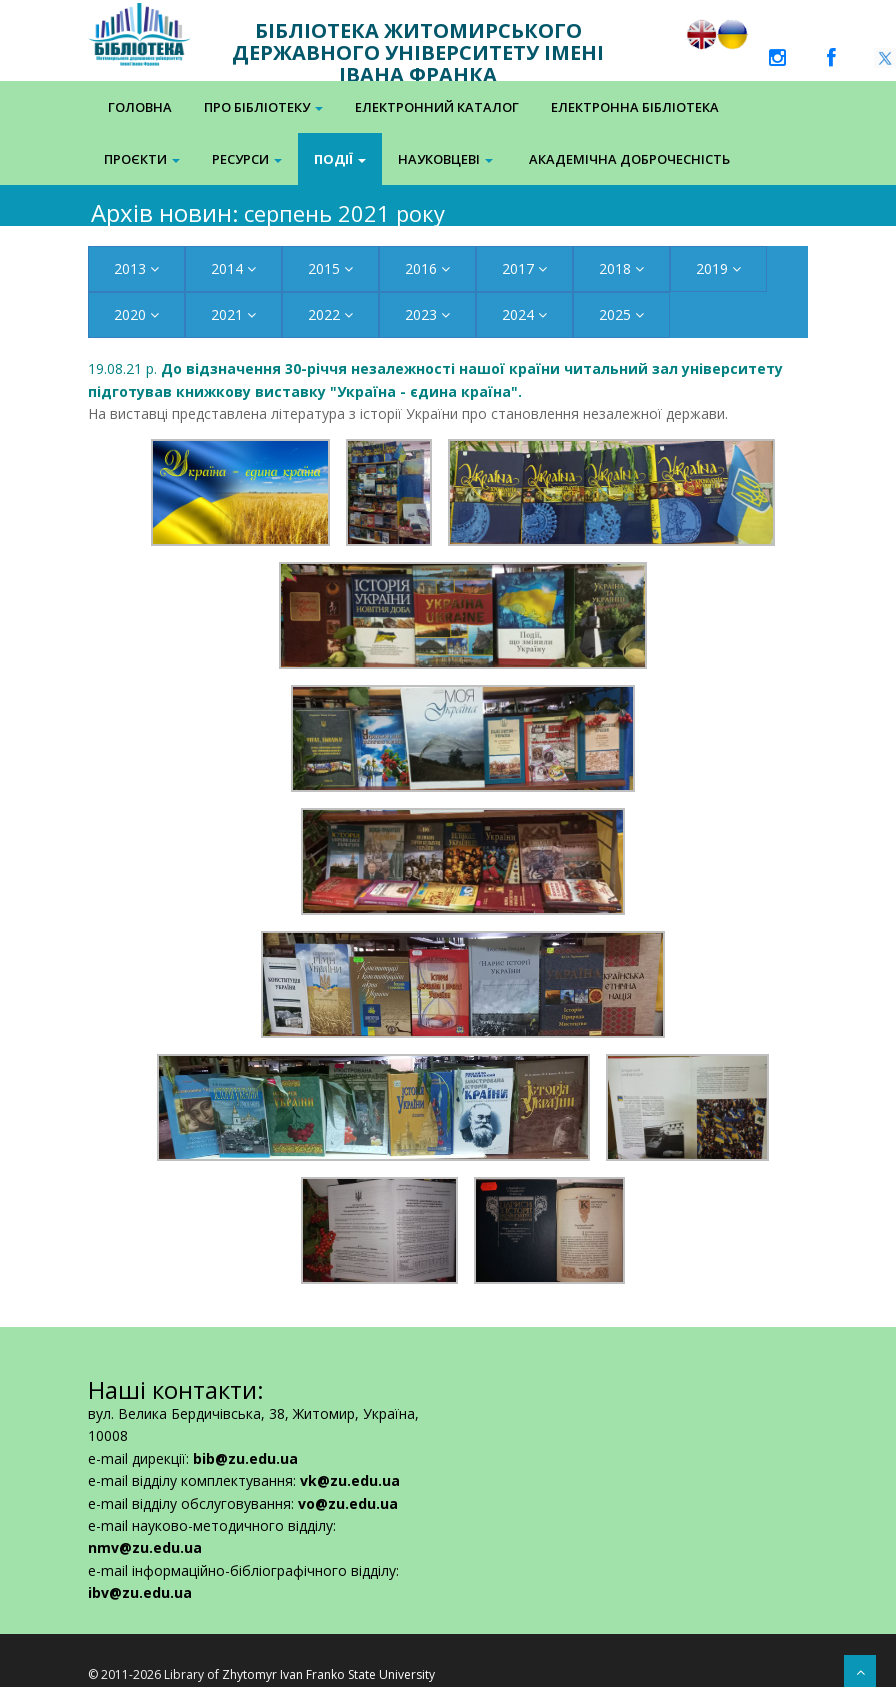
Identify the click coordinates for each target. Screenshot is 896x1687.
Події (340, 159)
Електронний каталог (437, 107)
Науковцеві (445, 159)
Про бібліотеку (263, 107)
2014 (233, 268)
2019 (718, 268)
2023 (427, 314)
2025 (621, 314)
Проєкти (142, 159)
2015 (330, 268)
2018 (621, 268)
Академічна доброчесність (629, 159)
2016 (427, 268)
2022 (330, 314)
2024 (524, 314)
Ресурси (247, 159)
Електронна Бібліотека (635, 107)
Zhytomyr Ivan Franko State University (328, 1674)
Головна (140, 107)
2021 (233, 314)
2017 (524, 268)
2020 (136, 314)
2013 (136, 268)
